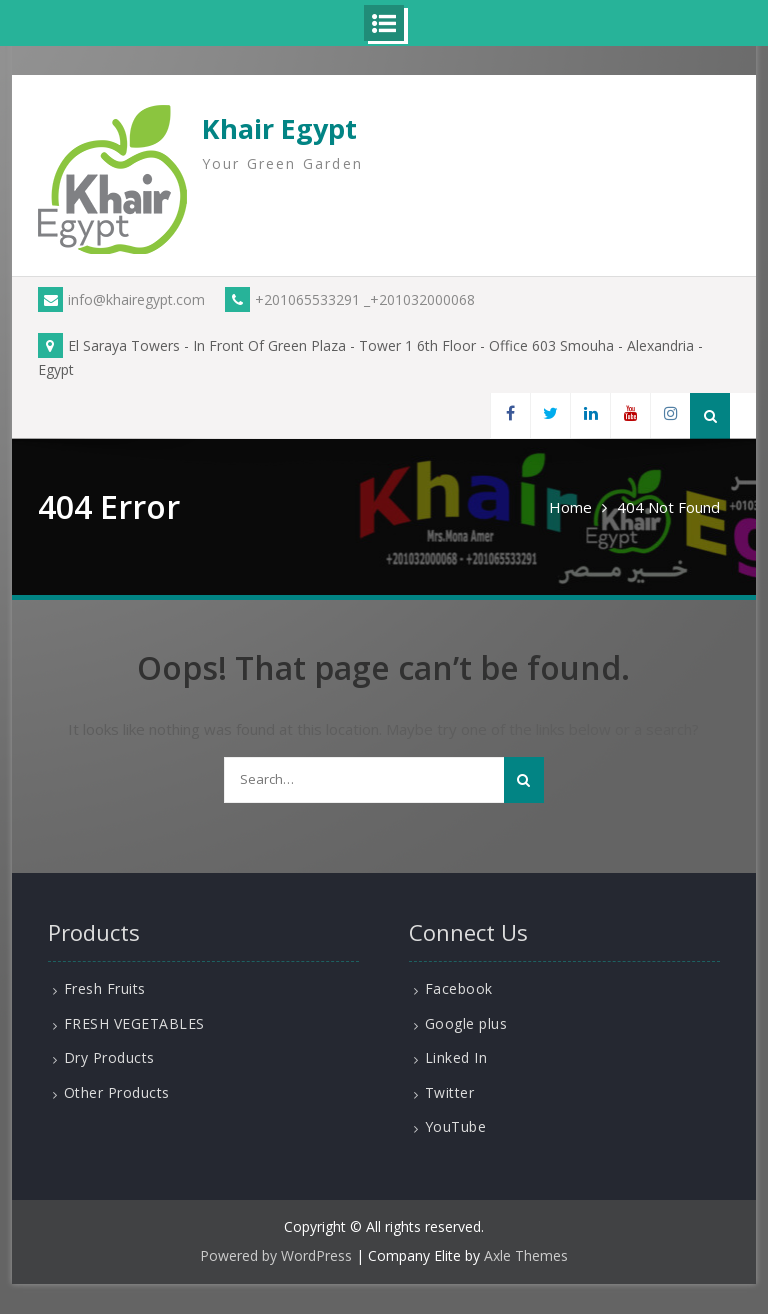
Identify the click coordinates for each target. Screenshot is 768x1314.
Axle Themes (526, 1255)
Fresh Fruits (105, 988)
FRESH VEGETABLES (134, 1023)
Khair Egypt (279, 128)
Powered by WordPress (276, 1255)
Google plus (466, 1023)
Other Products (117, 1092)
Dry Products (109, 1057)
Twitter (450, 1092)
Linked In (456, 1057)
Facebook (459, 988)
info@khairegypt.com (121, 299)
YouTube (456, 1126)
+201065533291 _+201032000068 (350, 299)
